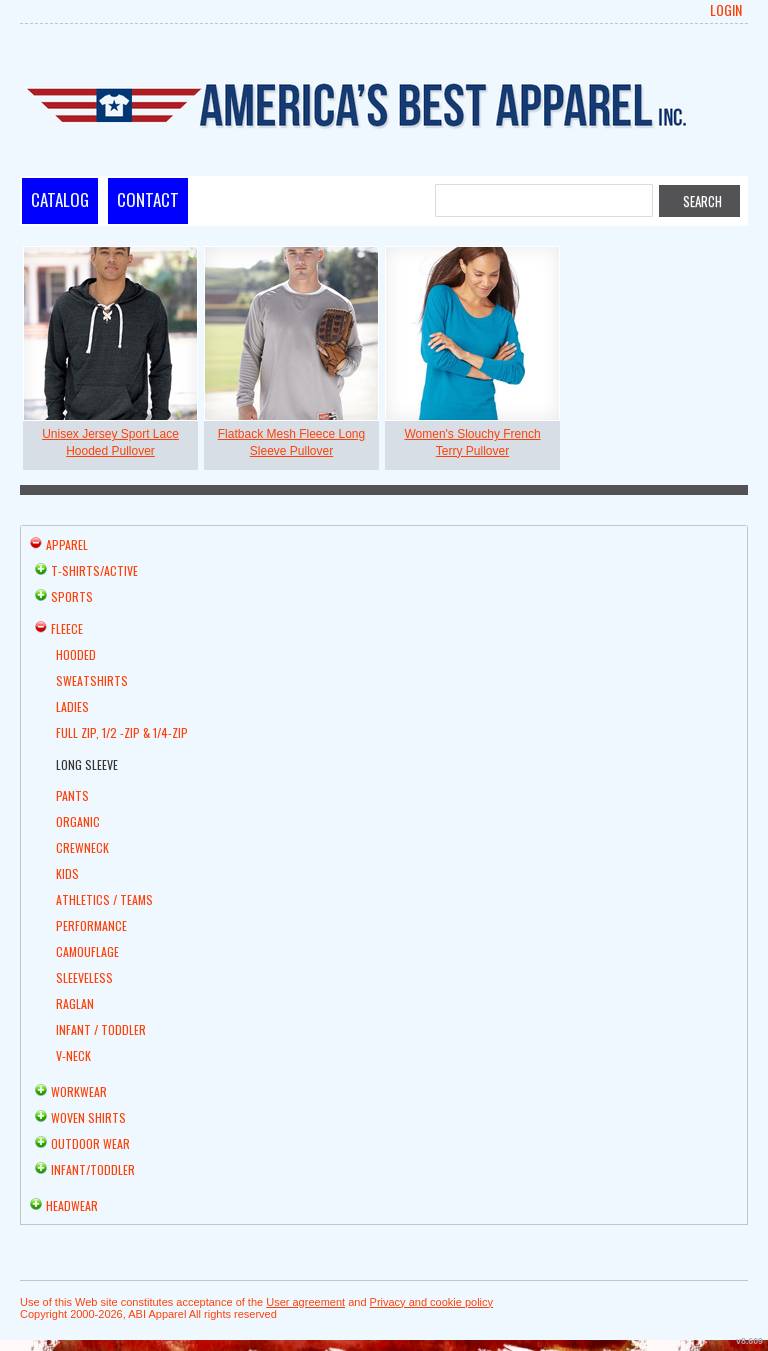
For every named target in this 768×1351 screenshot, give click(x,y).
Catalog (60, 199)
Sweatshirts (92, 680)
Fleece (67, 628)
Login (726, 10)
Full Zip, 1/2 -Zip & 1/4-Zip (122, 732)
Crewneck (82, 847)
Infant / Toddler (101, 1029)
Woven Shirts (88, 1117)
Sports (72, 596)
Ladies (72, 706)
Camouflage (87, 951)
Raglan (75, 1003)
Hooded (76, 654)
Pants (72, 795)
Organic (78, 821)
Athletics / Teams (104, 899)
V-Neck (73, 1055)
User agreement (305, 1302)
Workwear (79, 1091)
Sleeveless (84, 977)
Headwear (72, 1205)
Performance (91, 925)
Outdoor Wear (90, 1143)
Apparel (67, 544)
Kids (67, 873)
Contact (148, 199)
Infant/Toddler (93, 1169)
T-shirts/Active (94, 570)
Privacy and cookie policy (432, 1302)
